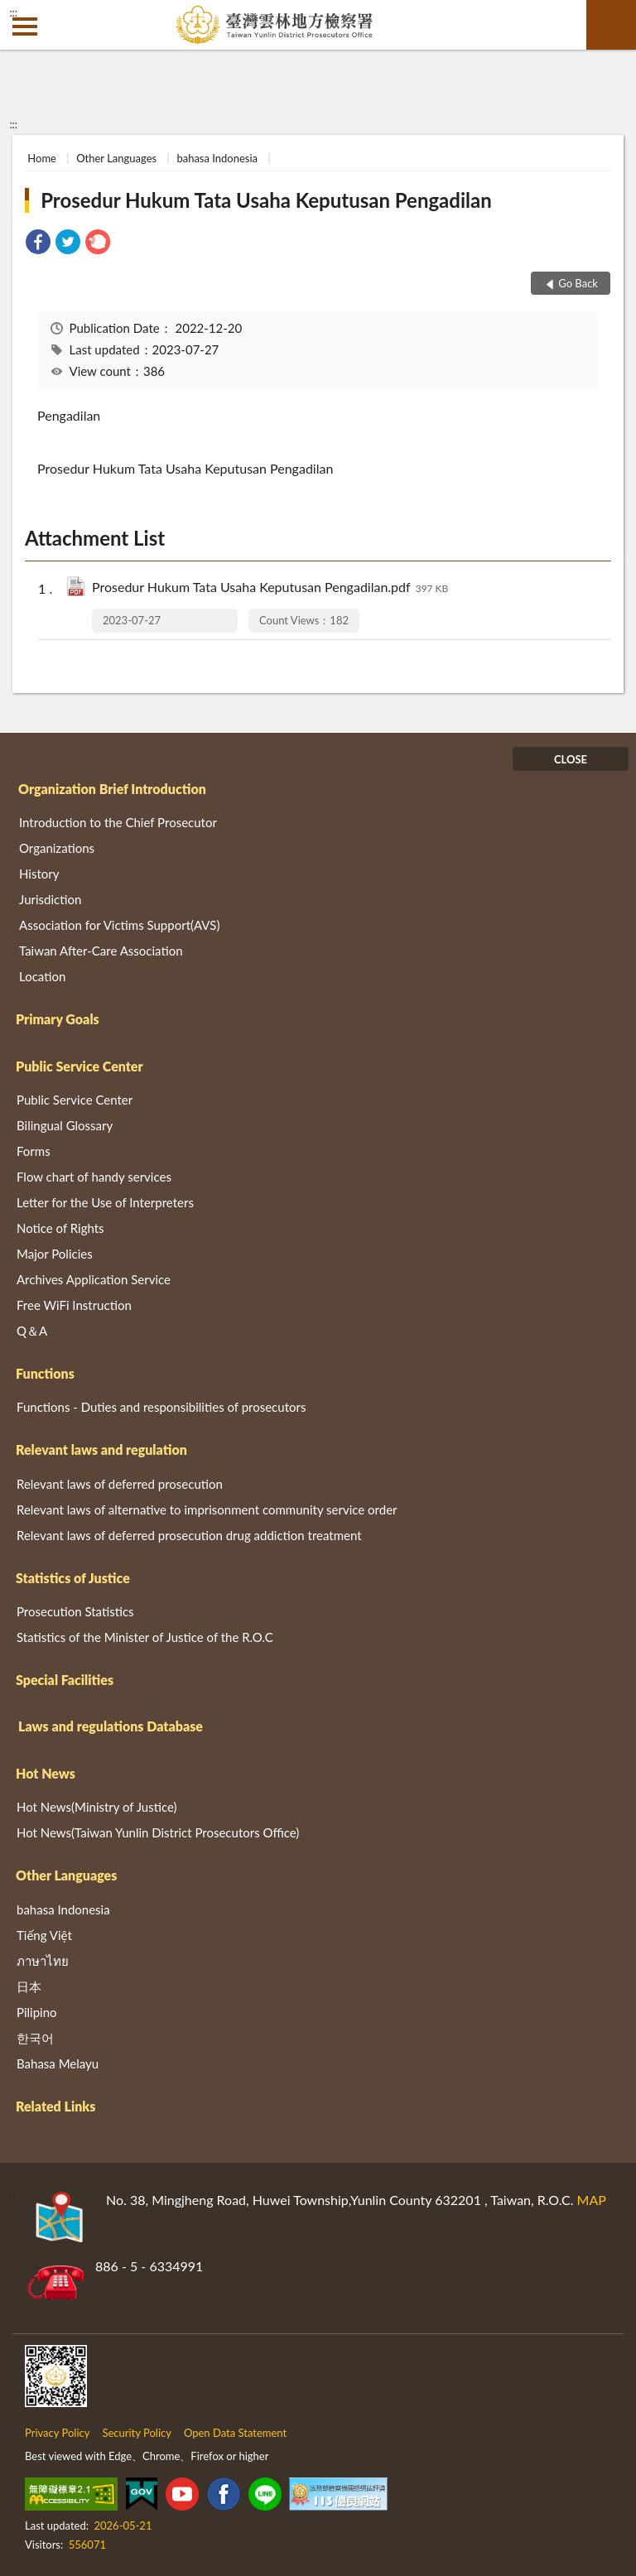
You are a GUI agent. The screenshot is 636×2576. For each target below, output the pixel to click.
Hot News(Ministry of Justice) (97, 1806)
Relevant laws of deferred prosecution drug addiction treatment (189, 1535)
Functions (45, 1373)
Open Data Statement (235, 2432)
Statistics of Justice (73, 1578)
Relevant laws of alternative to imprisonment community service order (207, 1509)
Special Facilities (64, 1680)
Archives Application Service (94, 1279)
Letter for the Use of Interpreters (105, 1202)
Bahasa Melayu (58, 2063)
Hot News (45, 1773)
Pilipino (37, 2012)
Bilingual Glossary (65, 1125)
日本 (29, 1986)
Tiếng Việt (44, 1935)
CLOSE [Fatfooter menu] (570, 759)
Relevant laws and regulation (101, 1449)
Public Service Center (79, 1066)
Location (42, 976)
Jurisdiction (50, 899)
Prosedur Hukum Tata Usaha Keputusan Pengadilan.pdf (270, 588)
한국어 (35, 2037)
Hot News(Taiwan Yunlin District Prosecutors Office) (158, 1832)
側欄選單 (24, 26)
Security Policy (136, 2432)
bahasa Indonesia (217, 158)
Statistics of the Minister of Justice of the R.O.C (145, 1637)
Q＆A (32, 1330)
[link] (38, 243)
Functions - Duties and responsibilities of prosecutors (161, 1406)
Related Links (55, 2106)
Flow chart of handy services (94, 1176)
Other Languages (116, 158)
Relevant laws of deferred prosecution (120, 1483)
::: (13, 12)
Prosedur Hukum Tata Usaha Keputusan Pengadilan (266, 200)
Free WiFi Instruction (74, 1305)
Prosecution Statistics (75, 1611)
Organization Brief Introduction (112, 789)
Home (41, 158)
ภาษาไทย (43, 1960)
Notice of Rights (60, 1228)
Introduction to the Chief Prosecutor (118, 822)
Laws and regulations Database (110, 1726)
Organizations (56, 847)
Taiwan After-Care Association (101, 950)
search (611, 25)
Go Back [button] (578, 283)
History (39, 873)
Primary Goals (57, 1019)
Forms (34, 1151)
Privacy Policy (57, 2432)
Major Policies (55, 1253)
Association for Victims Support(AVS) (119, 924)
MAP (591, 2200)
